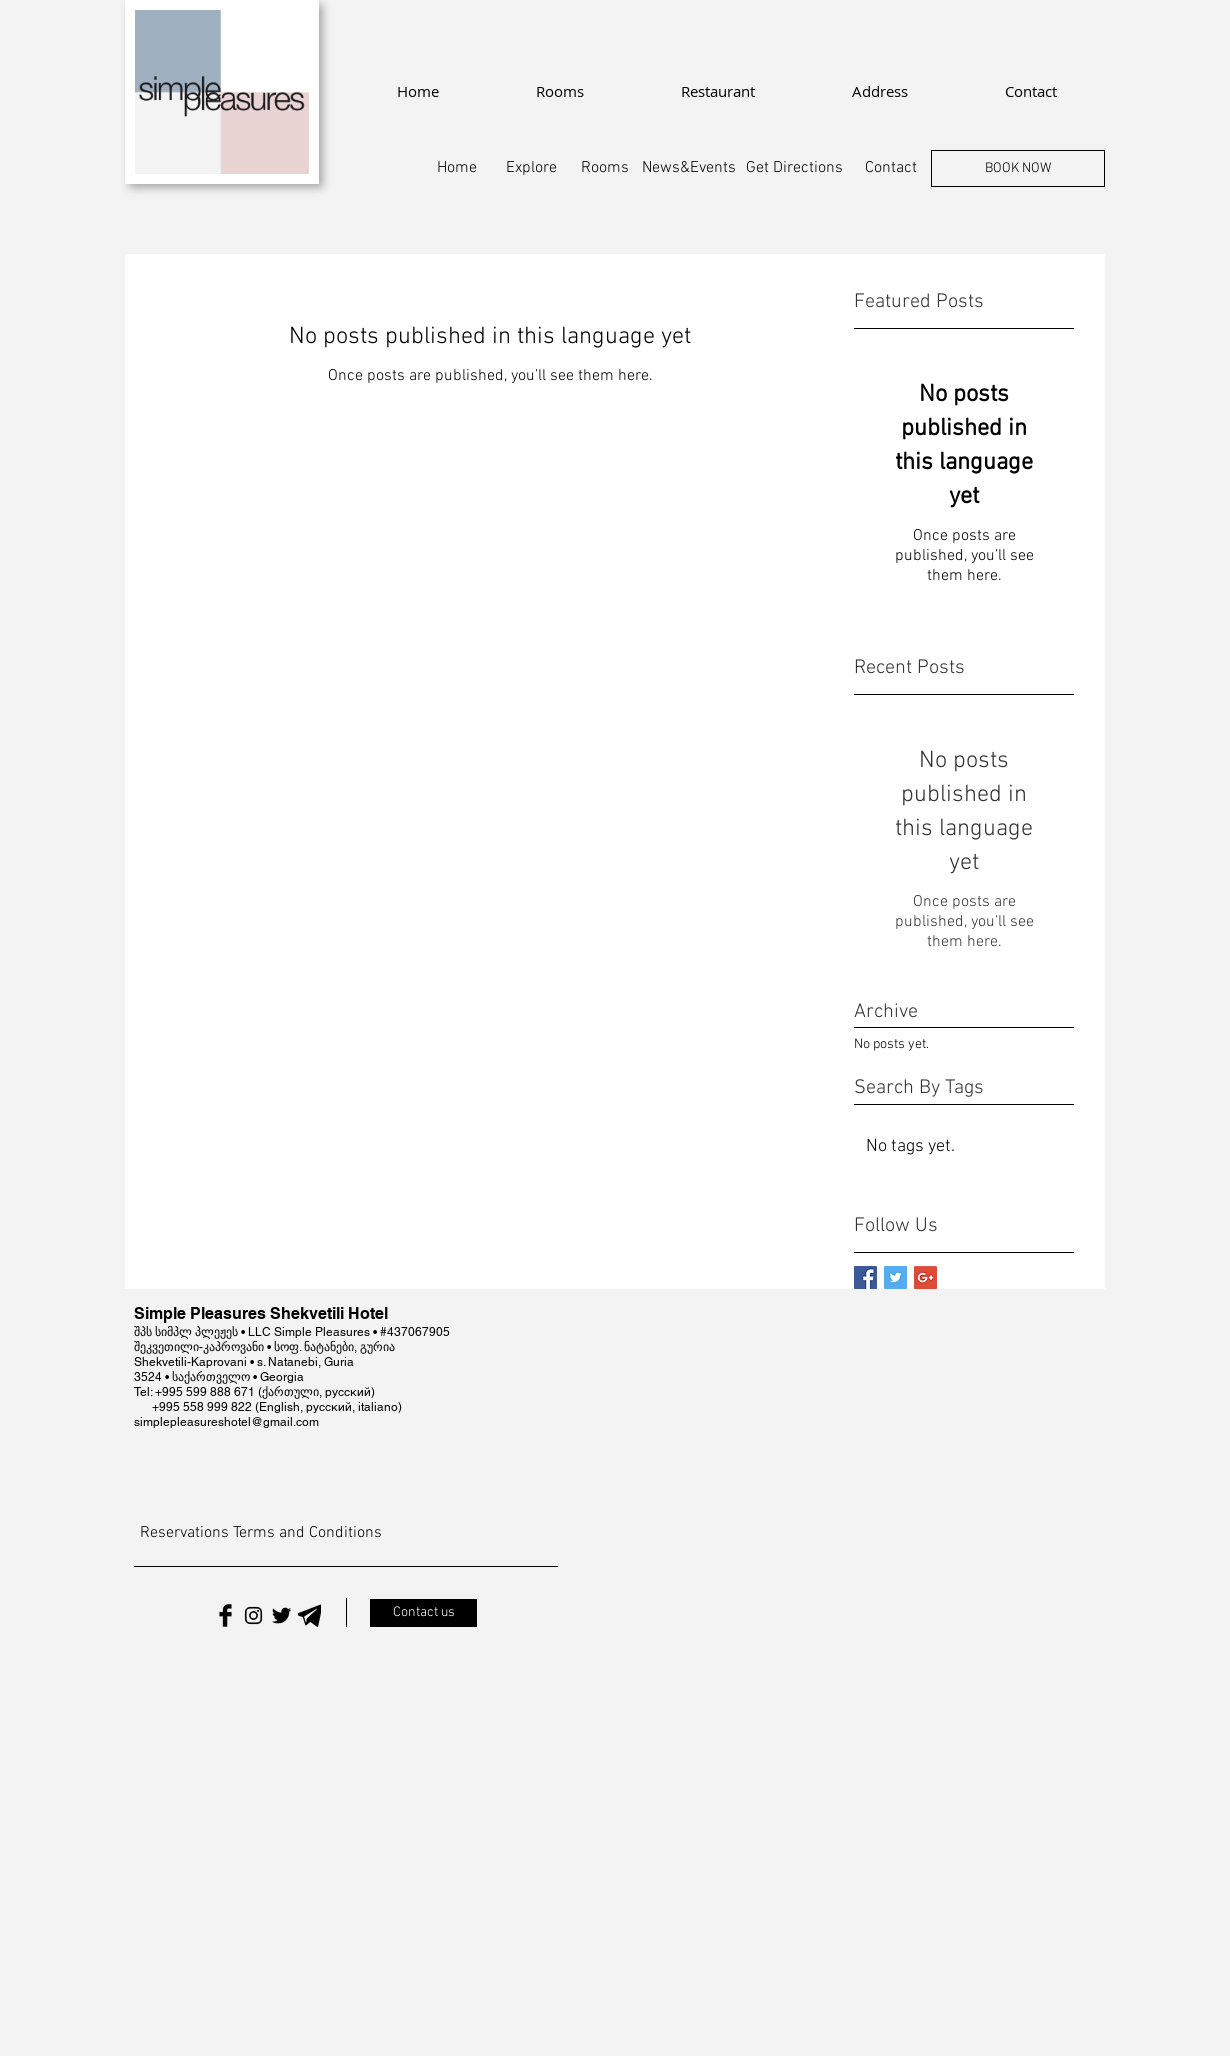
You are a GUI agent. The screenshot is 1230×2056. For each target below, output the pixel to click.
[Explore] (531, 168)
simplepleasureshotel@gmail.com (226, 1422)
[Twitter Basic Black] (281, 1615)
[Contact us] (423, 1613)
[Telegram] (309, 1615)
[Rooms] (605, 168)
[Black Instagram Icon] (253, 1615)
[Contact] (891, 168)
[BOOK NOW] (1018, 168)
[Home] (457, 168)
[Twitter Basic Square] (895, 1277)
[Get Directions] (794, 168)
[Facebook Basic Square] (865, 1277)
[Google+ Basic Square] (925, 1277)
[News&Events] (689, 168)
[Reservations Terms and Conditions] (260, 1533)
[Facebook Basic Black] (225, 1615)
